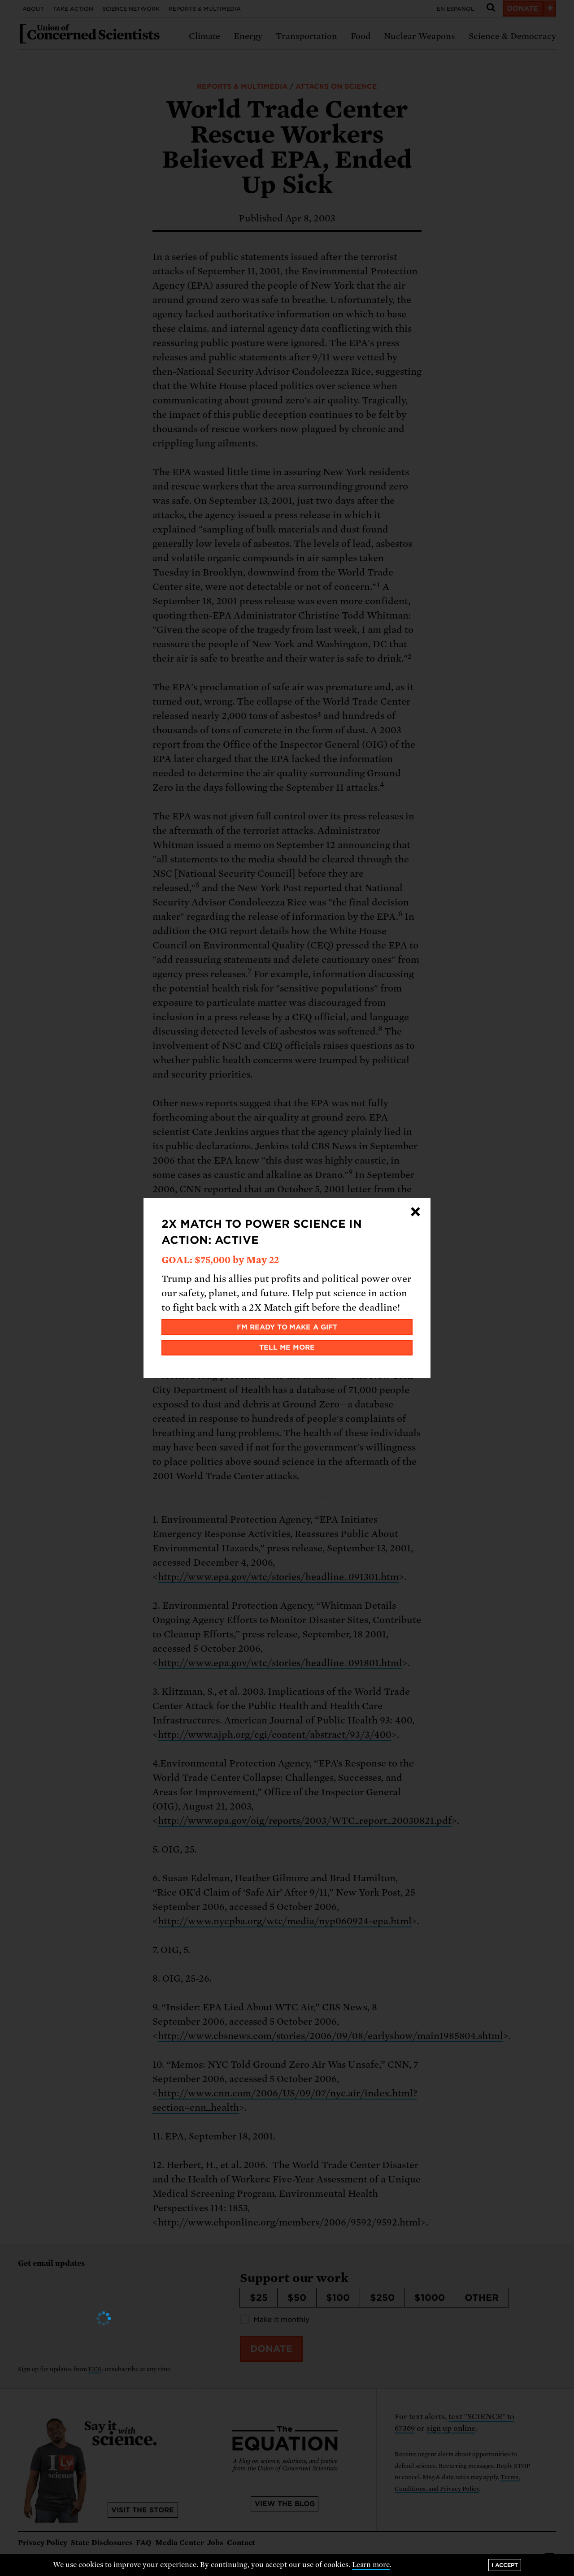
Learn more (371, 2565)
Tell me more (287, 1347)
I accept (504, 2565)
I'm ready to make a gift (287, 1327)
